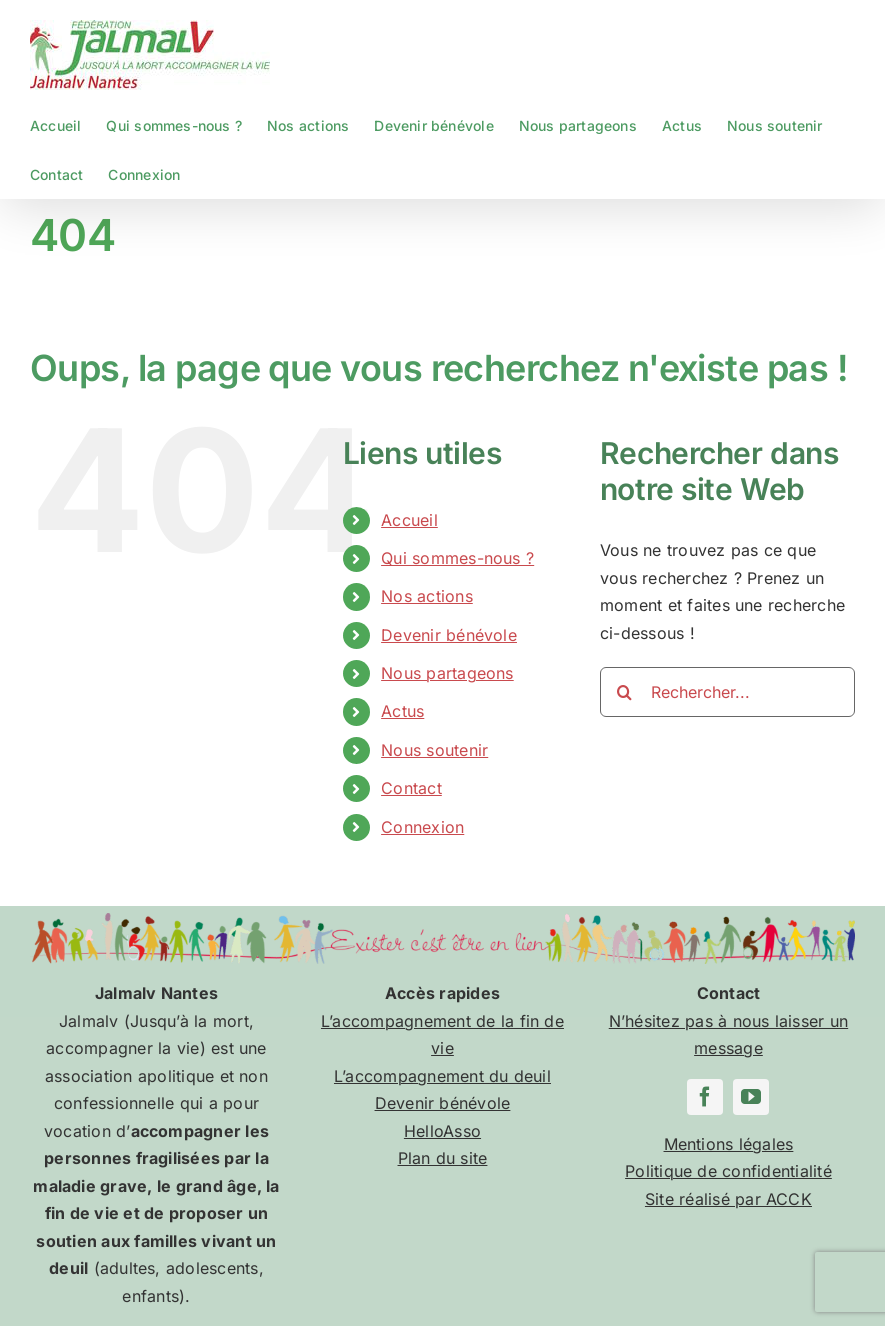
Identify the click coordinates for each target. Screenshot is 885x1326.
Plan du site (443, 1158)
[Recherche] (625, 692)
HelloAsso (442, 1131)
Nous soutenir (434, 750)
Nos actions (427, 596)
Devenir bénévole (449, 635)
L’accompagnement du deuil (442, 1076)
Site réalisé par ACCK (728, 1199)
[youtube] (751, 1097)
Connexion (422, 827)
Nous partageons (447, 673)
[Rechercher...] (727, 692)
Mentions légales (729, 1144)
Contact (411, 788)
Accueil (409, 520)
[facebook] (705, 1097)
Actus (402, 711)
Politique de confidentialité (728, 1171)
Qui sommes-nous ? (457, 558)
